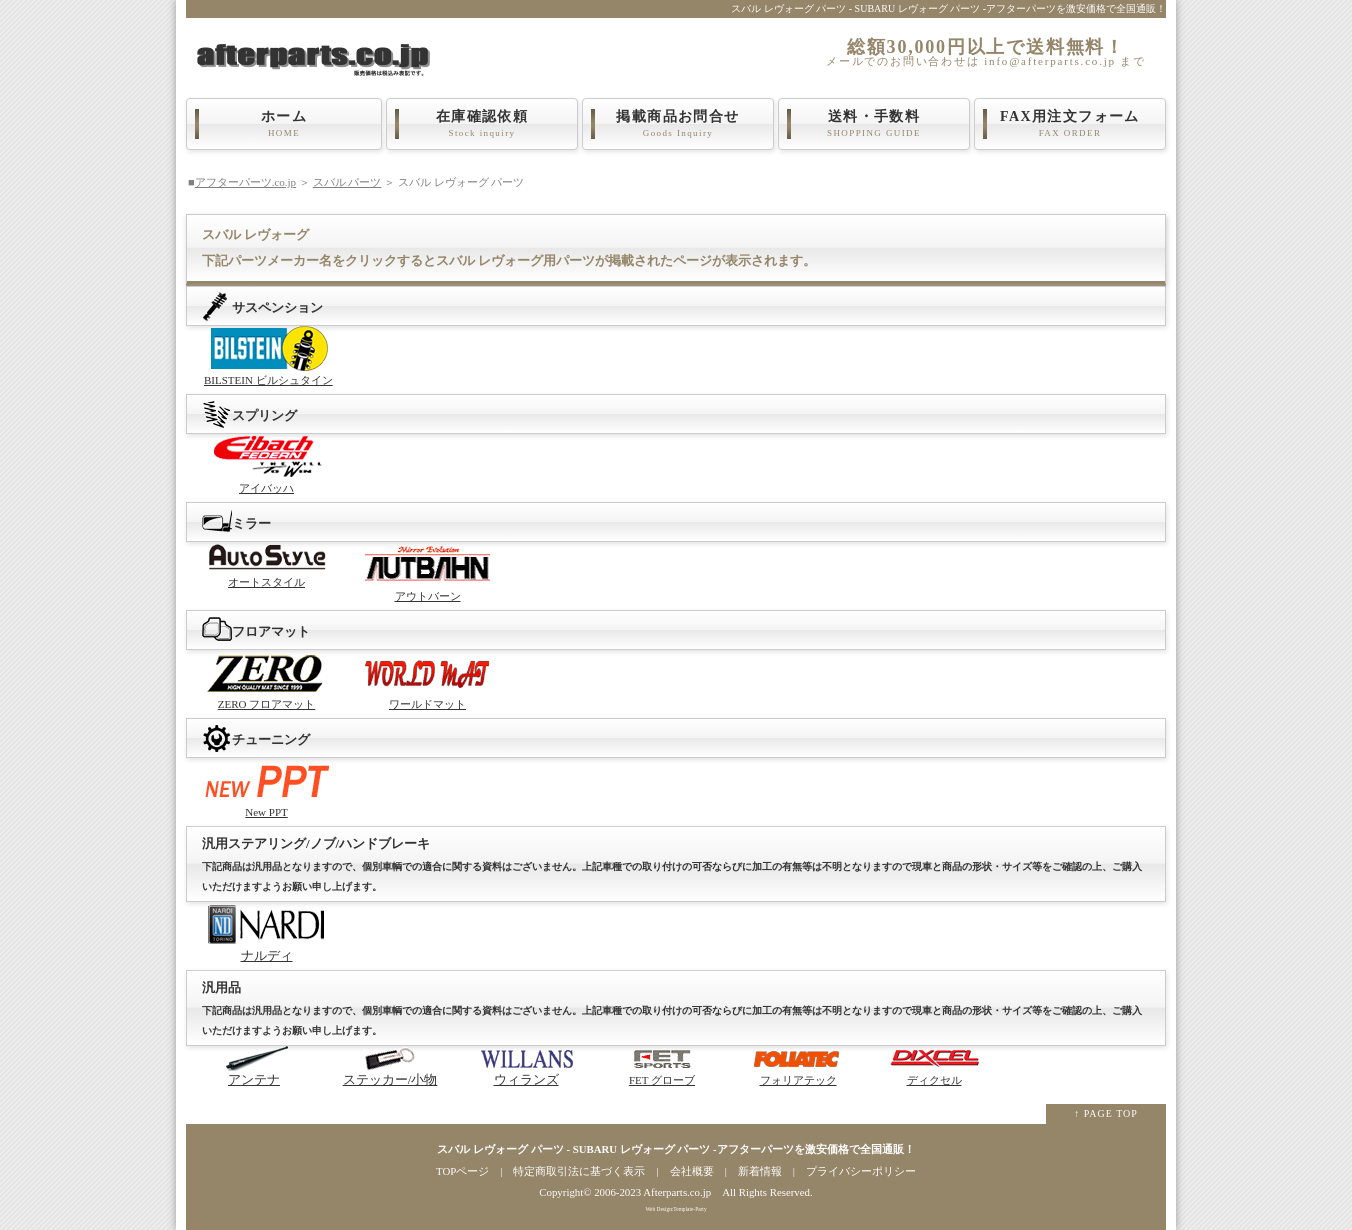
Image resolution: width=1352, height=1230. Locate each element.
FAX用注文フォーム (1070, 124)
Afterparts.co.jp (677, 1192)
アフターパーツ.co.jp (245, 182)
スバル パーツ (347, 182)
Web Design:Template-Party (675, 1209)
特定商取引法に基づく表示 (579, 1171)
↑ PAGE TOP (1106, 1113)
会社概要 (692, 1171)
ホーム (284, 124)
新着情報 (760, 1171)
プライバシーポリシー (861, 1171)
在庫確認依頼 (482, 124)
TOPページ (462, 1171)
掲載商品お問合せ (678, 124)
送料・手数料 (874, 124)
